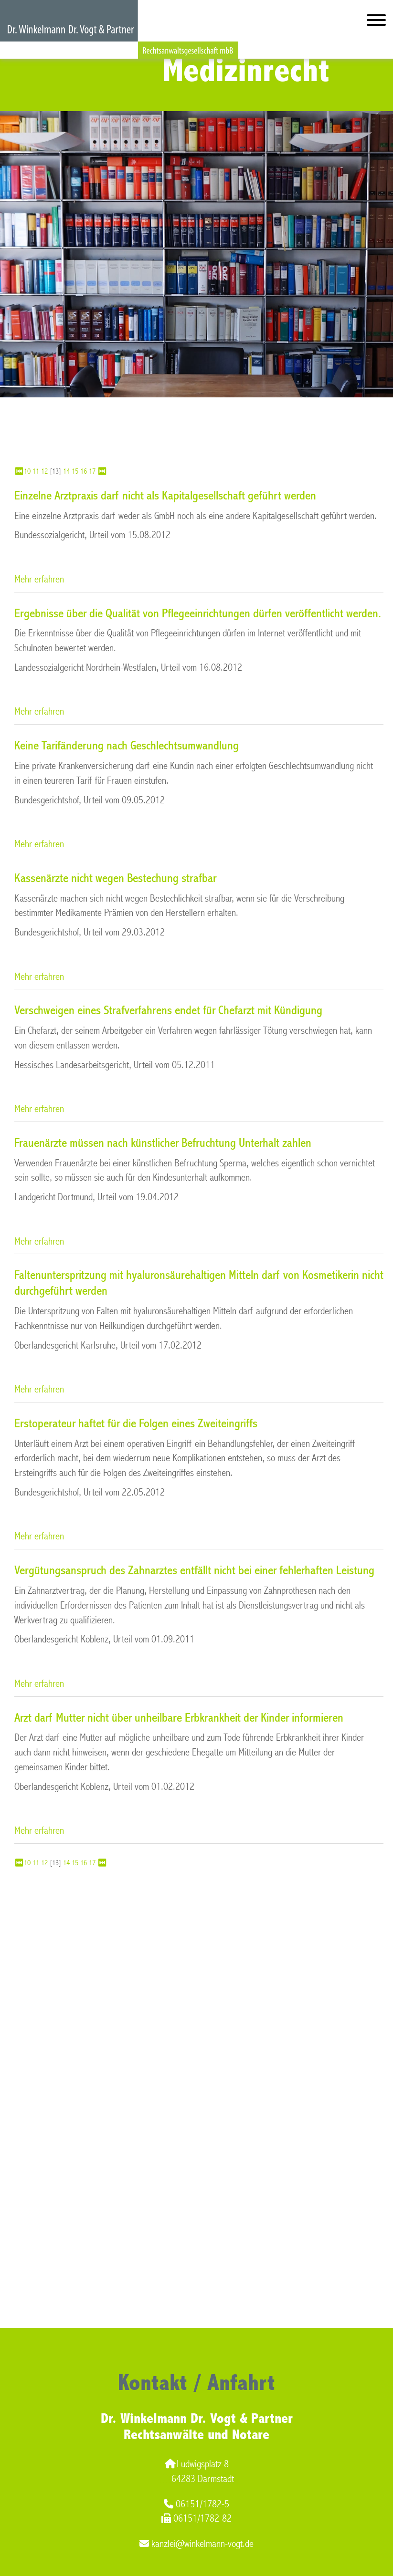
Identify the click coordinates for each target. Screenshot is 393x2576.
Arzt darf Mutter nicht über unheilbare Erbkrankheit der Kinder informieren (178, 1718)
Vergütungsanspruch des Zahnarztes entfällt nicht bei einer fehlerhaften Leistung (194, 1570)
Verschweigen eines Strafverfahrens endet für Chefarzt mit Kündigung (168, 1010)
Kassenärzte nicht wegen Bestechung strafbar (115, 878)
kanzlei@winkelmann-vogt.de (196, 2544)
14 (66, 471)
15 (75, 471)
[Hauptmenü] (376, 22)
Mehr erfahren (39, 579)
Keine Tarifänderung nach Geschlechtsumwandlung (126, 745)
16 (83, 471)
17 (92, 471)
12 (44, 471)
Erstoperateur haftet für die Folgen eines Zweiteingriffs (135, 1423)
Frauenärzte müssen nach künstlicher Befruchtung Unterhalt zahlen (162, 1143)
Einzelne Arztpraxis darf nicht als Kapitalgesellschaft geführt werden (165, 495)
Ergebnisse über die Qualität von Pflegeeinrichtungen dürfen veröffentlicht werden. (197, 613)
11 (35, 471)
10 (27, 471)
